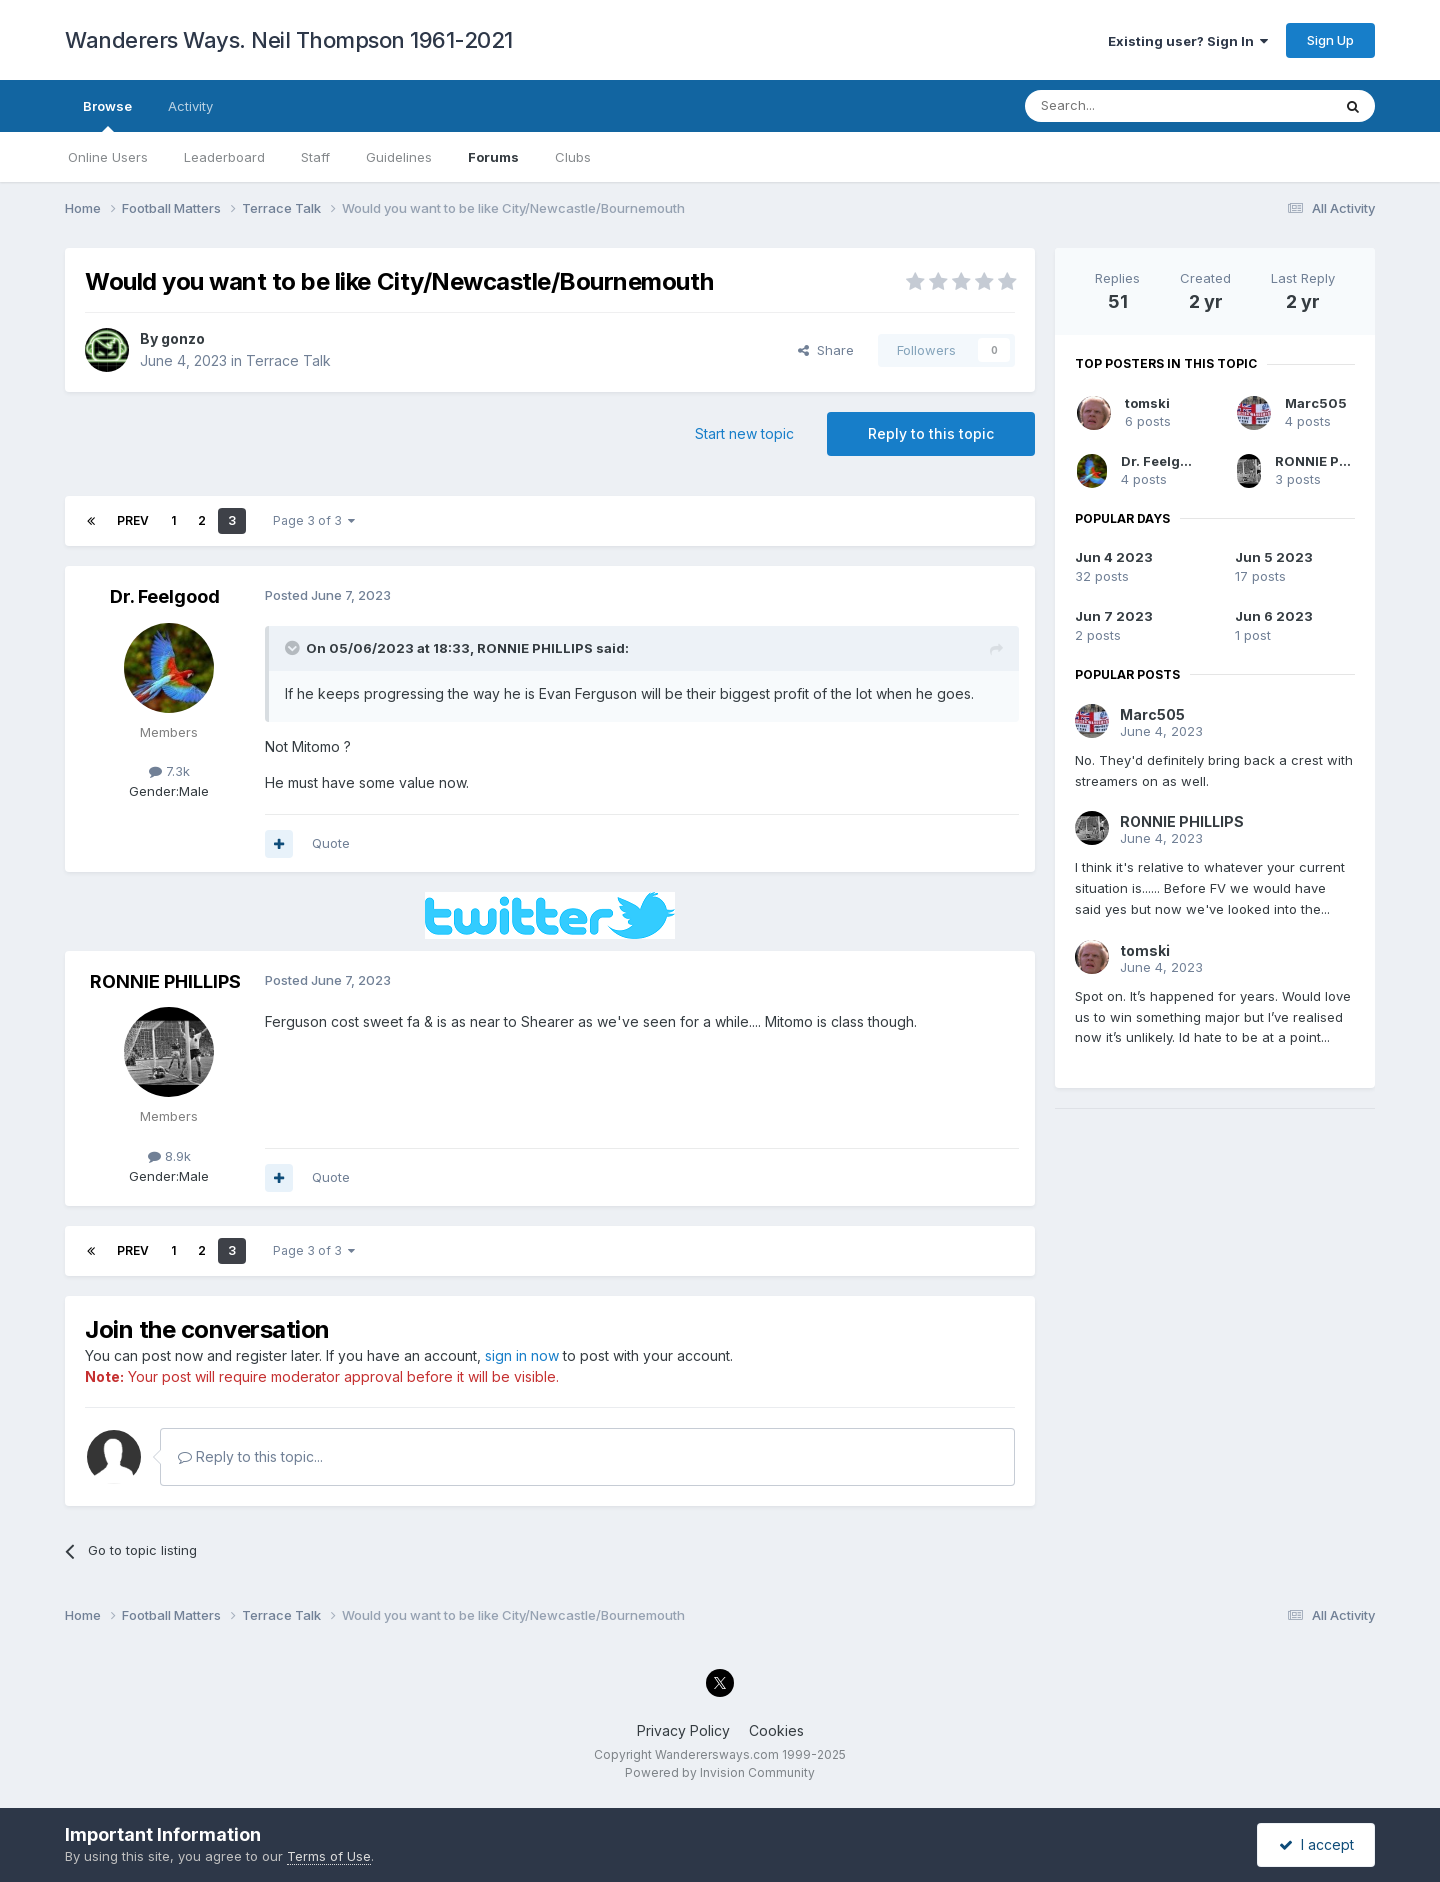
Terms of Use (329, 1856)
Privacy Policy (683, 1730)
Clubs (573, 157)
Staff (315, 157)
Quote (331, 843)
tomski (1147, 403)
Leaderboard (224, 157)
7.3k (169, 771)
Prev (133, 520)
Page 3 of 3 (314, 520)
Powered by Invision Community (720, 1772)
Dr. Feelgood (165, 596)
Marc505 (1316, 403)
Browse (107, 115)
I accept (1316, 1844)
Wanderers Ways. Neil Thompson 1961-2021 (289, 40)
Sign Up (1330, 40)
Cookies (776, 1730)
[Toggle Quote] (294, 648)
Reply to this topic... (250, 1456)
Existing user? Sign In (1188, 41)
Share (826, 350)
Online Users (108, 157)
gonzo (183, 338)
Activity (190, 106)
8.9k (169, 1156)
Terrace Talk (288, 360)
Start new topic (744, 433)
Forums (493, 157)
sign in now (522, 1355)
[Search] (1127, 106)
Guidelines (399, 157)
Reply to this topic (931, 433)
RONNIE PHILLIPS (535, 648)
